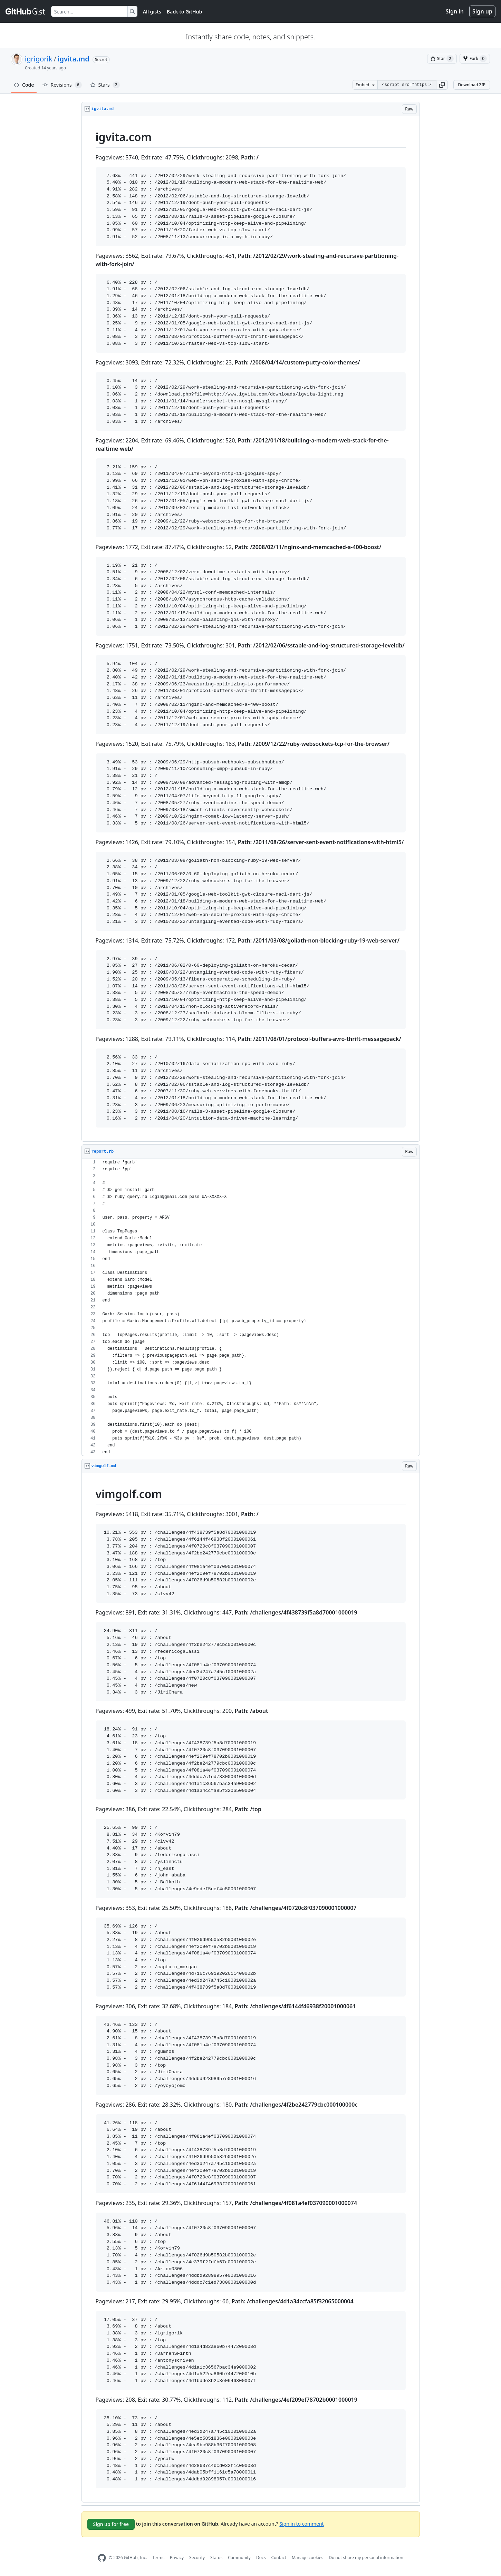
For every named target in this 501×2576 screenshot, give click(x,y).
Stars (105, 84)
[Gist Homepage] (26, 11)
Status (216, 2557)
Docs (261, 2557)
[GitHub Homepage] (102, 2558)
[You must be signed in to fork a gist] (475, 59)
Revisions (62, 84)
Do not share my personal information (366, 2557)
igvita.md (73, 59)
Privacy (177, 2557)
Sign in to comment (301, 2523)
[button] (442, 85)
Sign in (455, 11)
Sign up (482, 11)
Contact (278, 2557)
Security (197, 2557)
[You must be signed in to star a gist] (442, 59)
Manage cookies (307, 2557)
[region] (251, 629)
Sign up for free (111, 2524)
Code (24, 84)
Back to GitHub (184, 11)
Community (239, 2557)
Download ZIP (471, 85)
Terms (158, 2557)
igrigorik (38, 59)
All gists (152, 11)
